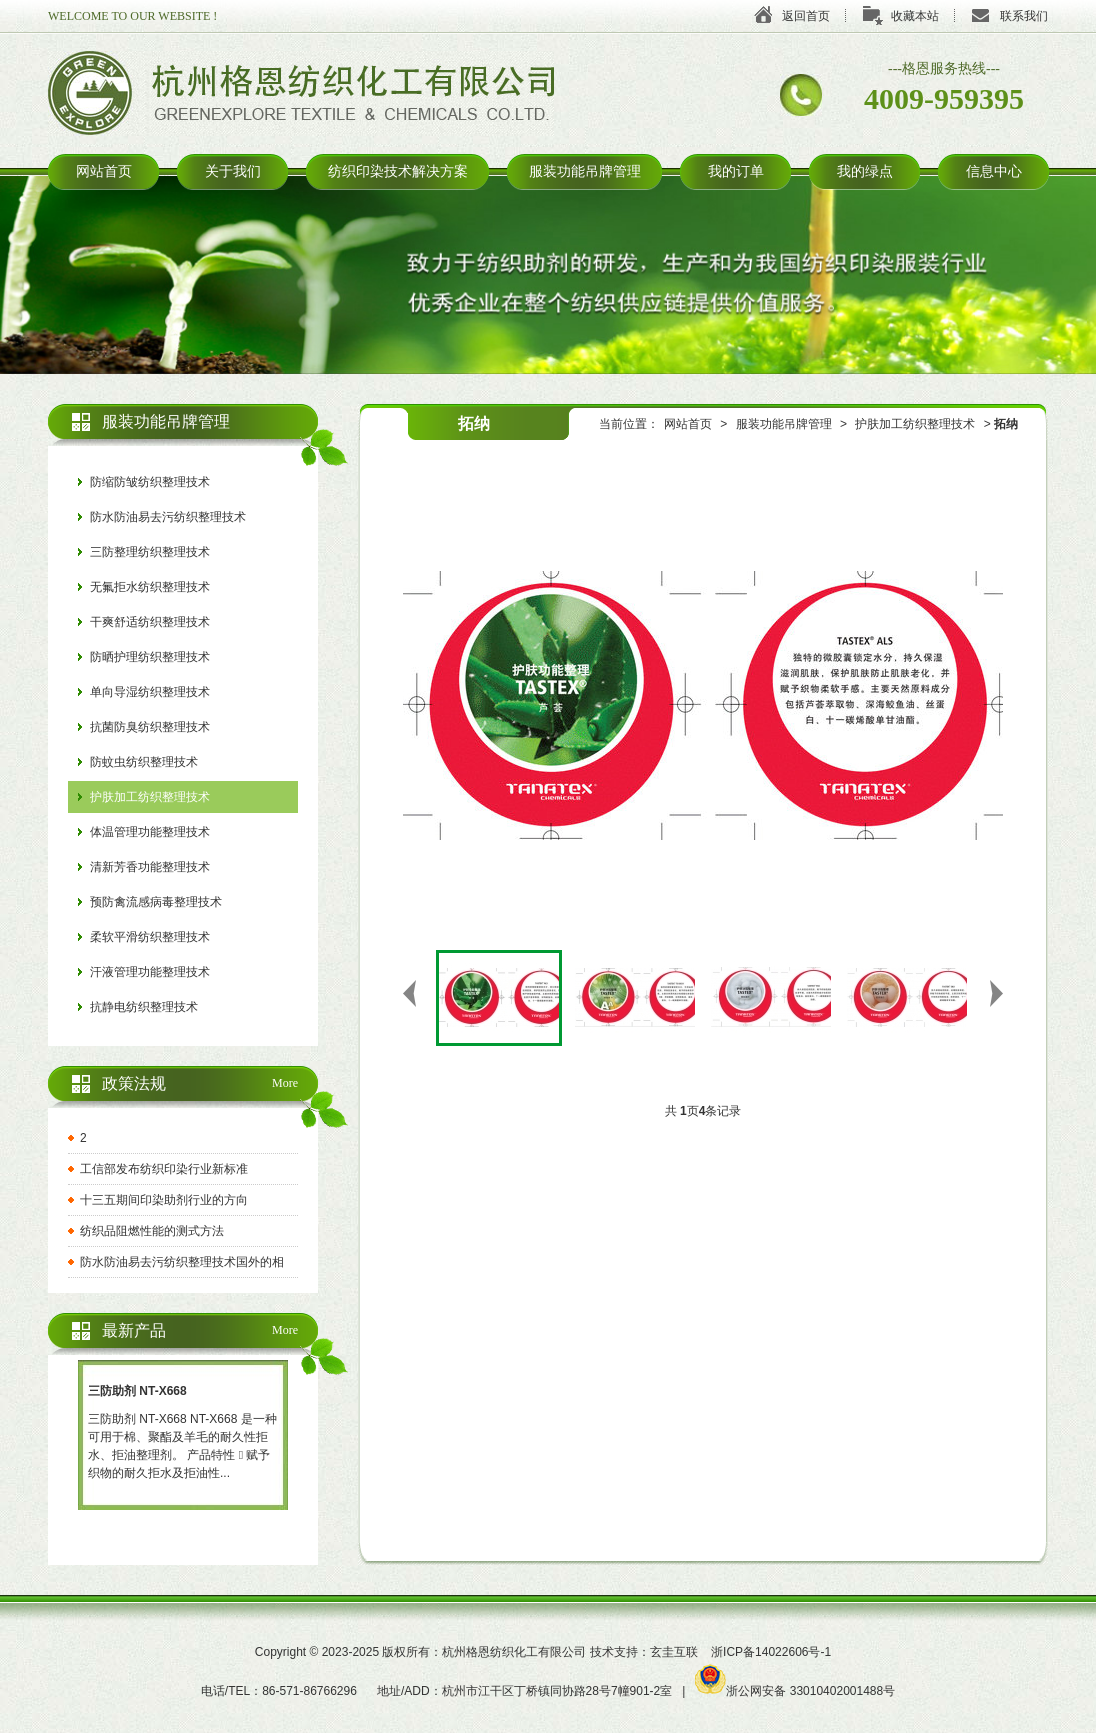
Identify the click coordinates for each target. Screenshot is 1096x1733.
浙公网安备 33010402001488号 (795, 1691)
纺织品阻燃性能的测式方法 (152, 1231)
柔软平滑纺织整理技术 (150, 937)
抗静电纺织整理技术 (144, 1007)
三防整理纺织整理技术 (150, 552)
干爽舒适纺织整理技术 (150, 622)
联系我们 (1024, 16)
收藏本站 (915, 16)
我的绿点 (865, 171)
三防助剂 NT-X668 (137, 1391)
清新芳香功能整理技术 (150, 867)
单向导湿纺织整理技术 (150, 692)
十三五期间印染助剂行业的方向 (164, 1200)
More (285, 1083)
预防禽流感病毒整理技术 (156, 902)
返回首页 (806, 16)
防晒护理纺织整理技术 (150, 657)
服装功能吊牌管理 (585, 171)
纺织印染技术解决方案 (398, 171)
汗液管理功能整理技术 (150, 972)
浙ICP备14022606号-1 (771, 1652)
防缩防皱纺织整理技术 (150, 482)
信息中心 (994, 171)
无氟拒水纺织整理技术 (150, 587)
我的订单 (736, 171)
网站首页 (104, 171)
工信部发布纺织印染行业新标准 (164, 1169)
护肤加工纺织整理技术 (915, 424)
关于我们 (233, 171)
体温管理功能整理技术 (150, 832)
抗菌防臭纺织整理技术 (150, 727)
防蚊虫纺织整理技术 (144, 762)
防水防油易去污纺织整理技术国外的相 (182, 1262)
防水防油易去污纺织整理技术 (168, 517)
